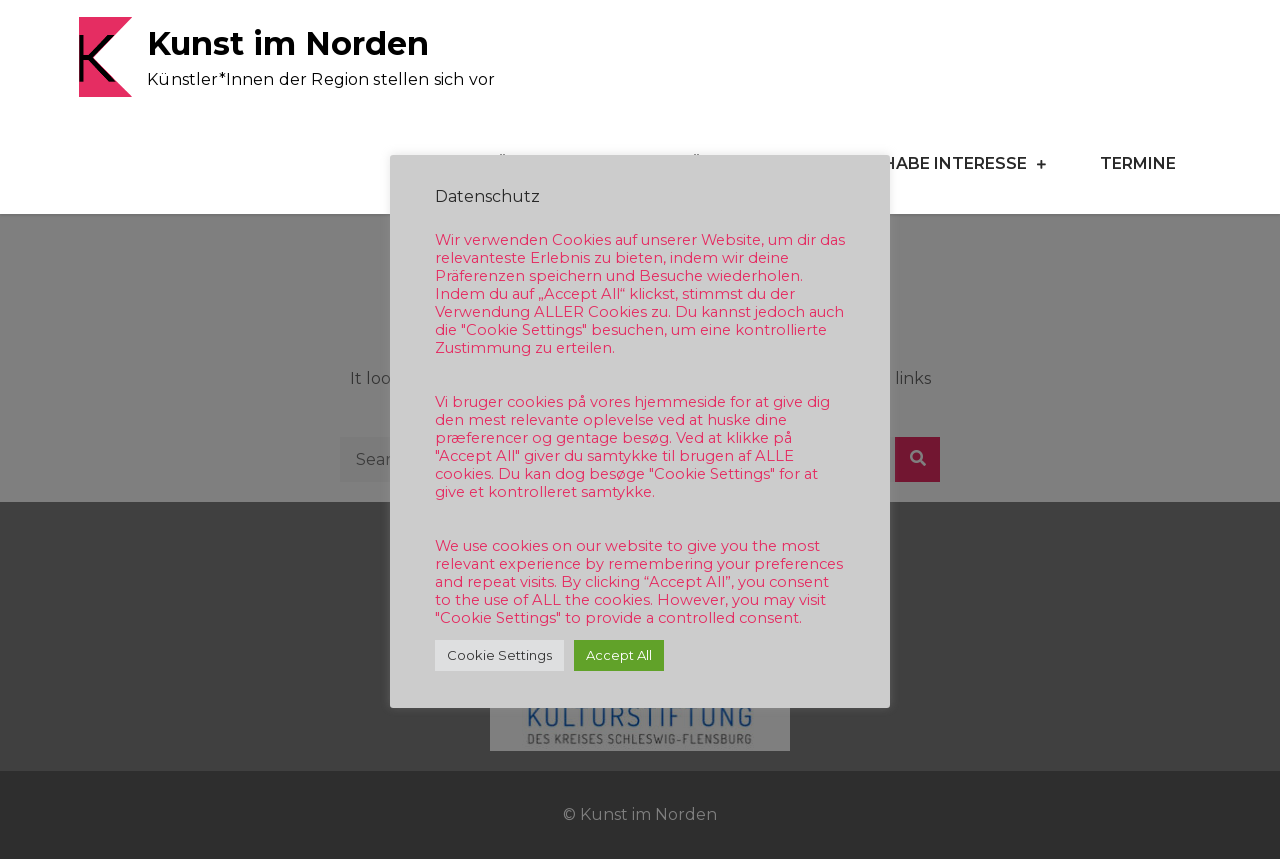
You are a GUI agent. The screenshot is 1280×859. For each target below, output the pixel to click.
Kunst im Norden (288, 43)
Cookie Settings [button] (499, 655)
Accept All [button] (619, 655)
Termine (1138, 163)
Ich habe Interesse (938, 163)
